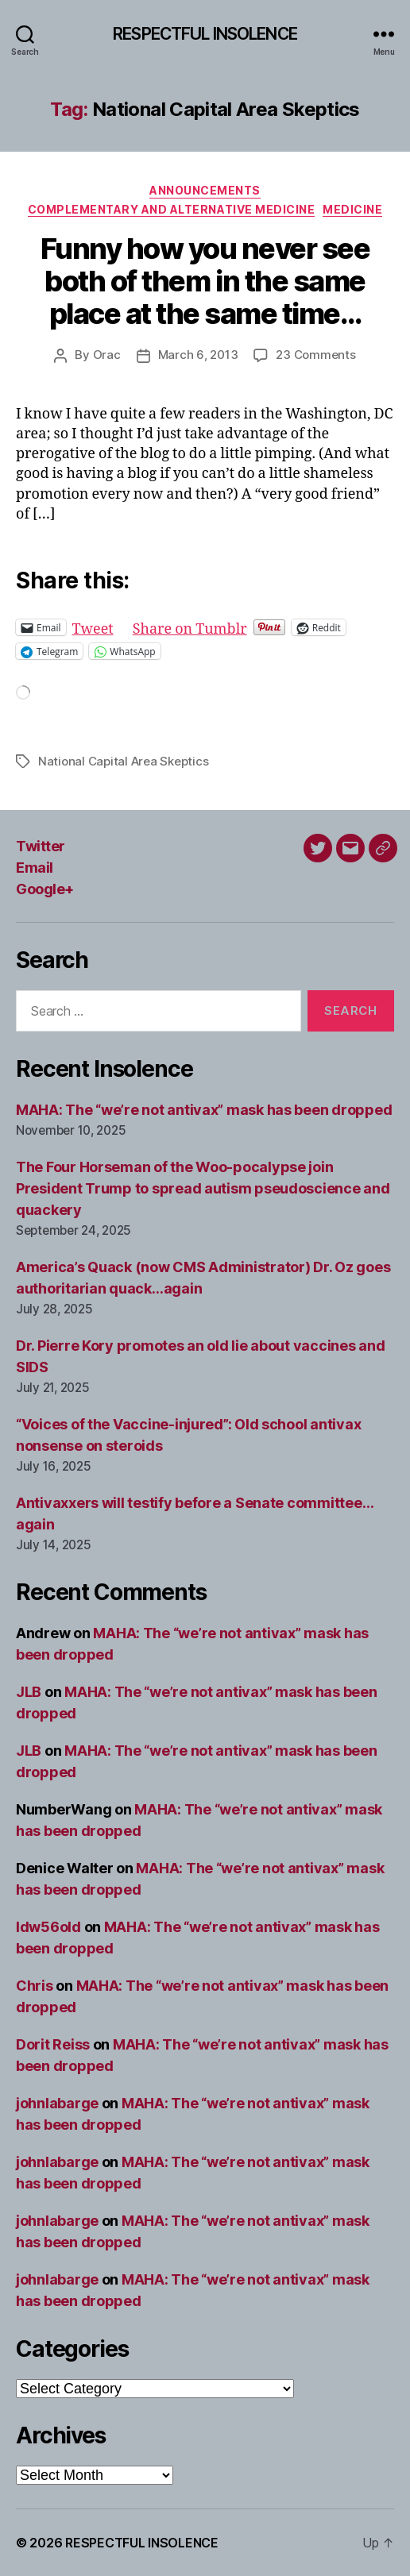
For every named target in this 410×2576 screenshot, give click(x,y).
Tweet (93, 627)
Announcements (205, 190)
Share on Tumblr (190, 627)
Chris (34, 1985)
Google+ (45, 889)
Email (34, 867)
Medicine (352, 209)
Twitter (40, 846)
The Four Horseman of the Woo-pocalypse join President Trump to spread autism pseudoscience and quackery (203, 1188)
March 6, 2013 (198, 354)
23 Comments (315, 354)
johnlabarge (57, 2103)
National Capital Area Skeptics (123, 761)
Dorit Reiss (53, 2044)
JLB (28, 1691)
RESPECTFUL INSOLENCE (205, 33)
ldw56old (48, 1927)
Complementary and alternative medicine (171, 209)
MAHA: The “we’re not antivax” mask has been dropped (204, 1109)
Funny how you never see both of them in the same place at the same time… (205, 281)
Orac (107, 354)
